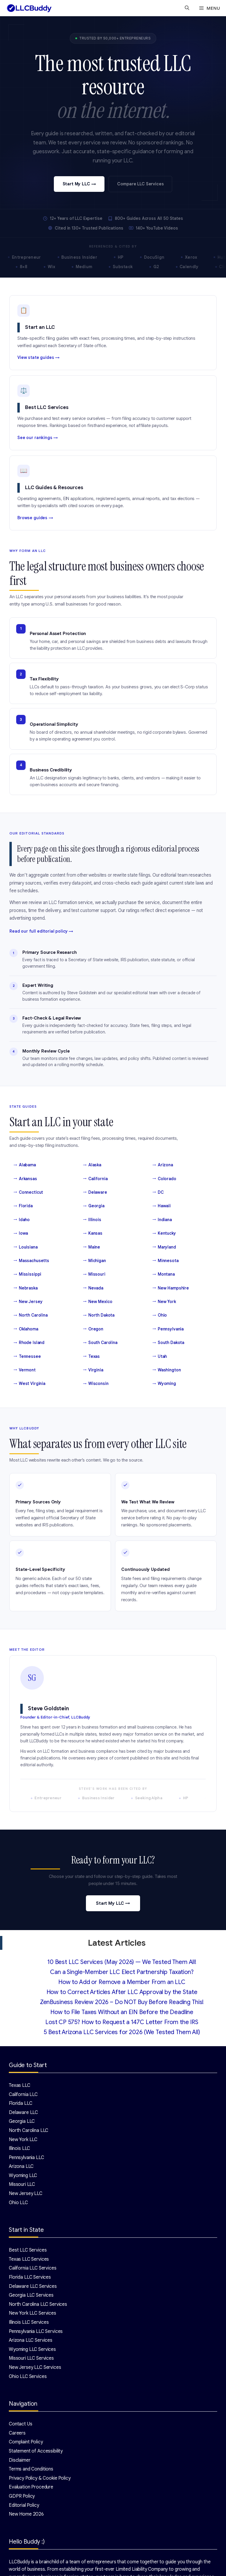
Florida (23, 1205)
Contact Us (20, 2424)
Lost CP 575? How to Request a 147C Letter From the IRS (121, 2022)
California (95, 1178)
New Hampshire (170, 1288)
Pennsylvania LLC (26, 2158)
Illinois (92, 1219)
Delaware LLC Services (33, 2286)
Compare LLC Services (140, 184)
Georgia (93, 1205)
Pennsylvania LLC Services (36, 2331)
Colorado (164, 1178)
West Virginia (29, 1383)
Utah (159, 1356)
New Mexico (97, 1301)
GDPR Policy (22, 2496)
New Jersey (28, 1301)
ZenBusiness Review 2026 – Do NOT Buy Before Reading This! (122, 2002)
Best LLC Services (27, 2250)
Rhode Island (29, 1342)
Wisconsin (96, 1383)
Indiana (162, 1219)
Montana (163, 1274)
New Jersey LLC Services (35, 2367)
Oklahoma (26, 1329)
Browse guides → (35, 517)
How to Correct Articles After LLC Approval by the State (121, 1992)
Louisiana (26, 1247)
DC (158, 1192)
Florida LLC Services (30, 2277)
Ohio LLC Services (27, 2376)
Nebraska (26, 1288)
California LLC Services (32, 2268)
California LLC (23, 2094)
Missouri (94, 1274)
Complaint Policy (26, 2442)
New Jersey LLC (25, 2193)
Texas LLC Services (29, 2259)
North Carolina (31, 1315)
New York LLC (23, 2140)
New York (164, 1301)
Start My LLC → (79, 184)
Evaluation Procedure (31, 2487)
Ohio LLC (18, 2203)
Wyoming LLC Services (32, 2349)
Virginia (93, 1370)
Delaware (95, 1192)
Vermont (25, 1370)
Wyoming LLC (23, 2175)
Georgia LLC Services (31, 2295)
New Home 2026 (26, 2514)
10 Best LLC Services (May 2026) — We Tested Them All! (121, 1962)
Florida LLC (20, 2103)
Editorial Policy (24, 2505)
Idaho (22, 1219)
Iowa (21, 1233)
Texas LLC (19, 2085)
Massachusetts (31, 1260)
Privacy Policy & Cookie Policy (40, 2478)
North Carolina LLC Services (38, 2304)
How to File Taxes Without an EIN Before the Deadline (121, 2012)
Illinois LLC (19, 2148)
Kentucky (164, 1233)
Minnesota (165, 1260)
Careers (17, 2433)
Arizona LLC (21, 2166)
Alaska (92, 1164)
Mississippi (27, 1274)
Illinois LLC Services (29, 2322)
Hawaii (161, 1205)
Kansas (92, 1233)
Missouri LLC (22, 2184)
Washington (166, 1370)
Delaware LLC (23, 2112)
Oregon (93, 1329)
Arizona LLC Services (30, 2340)
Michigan (94, 1260)
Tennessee (27, 1356)
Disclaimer (20, 2460)
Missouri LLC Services (31, 2358)
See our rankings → (37, 437)
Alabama (25, 1164)
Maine (91, 1247)
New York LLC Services (32, 2313)
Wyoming (164, 1383)
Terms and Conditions (31, 2469)
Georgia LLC (22, 2121)
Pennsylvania (168, 1329)
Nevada (93, 1288)
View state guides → (38, 357)
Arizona (162, 1164)
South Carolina (100, 1342)
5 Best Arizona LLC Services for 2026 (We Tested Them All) (122, 2032)
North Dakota (98, 1315)
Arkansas (25, 1178)
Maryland (164, 1247)
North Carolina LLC (28, 2130)
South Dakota (168, 1342)
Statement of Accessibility (36, 2451)
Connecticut (28, 1192)
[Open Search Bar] (187, 8)
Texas (91, 1356)
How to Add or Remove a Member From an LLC (121, 1982)
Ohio (159, 1315)
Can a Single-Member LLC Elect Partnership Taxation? (121, 1972)
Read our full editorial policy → (41, 931)
